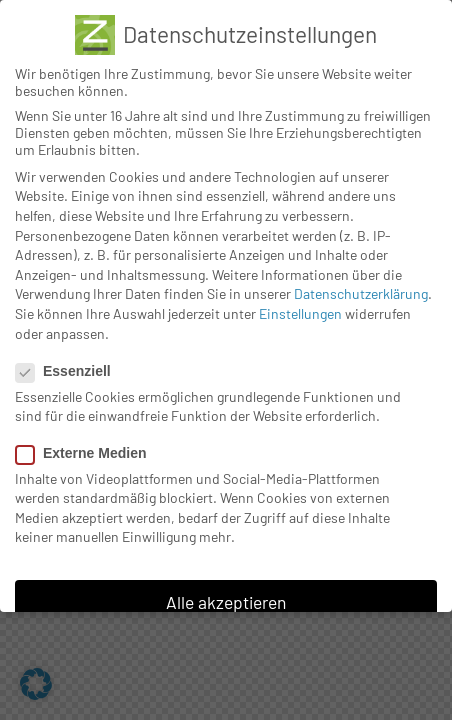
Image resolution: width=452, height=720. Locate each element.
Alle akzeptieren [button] (226, 602)
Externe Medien (89, 453)
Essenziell (71, 371)
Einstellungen (300, 313)
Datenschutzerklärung (361, 293)
